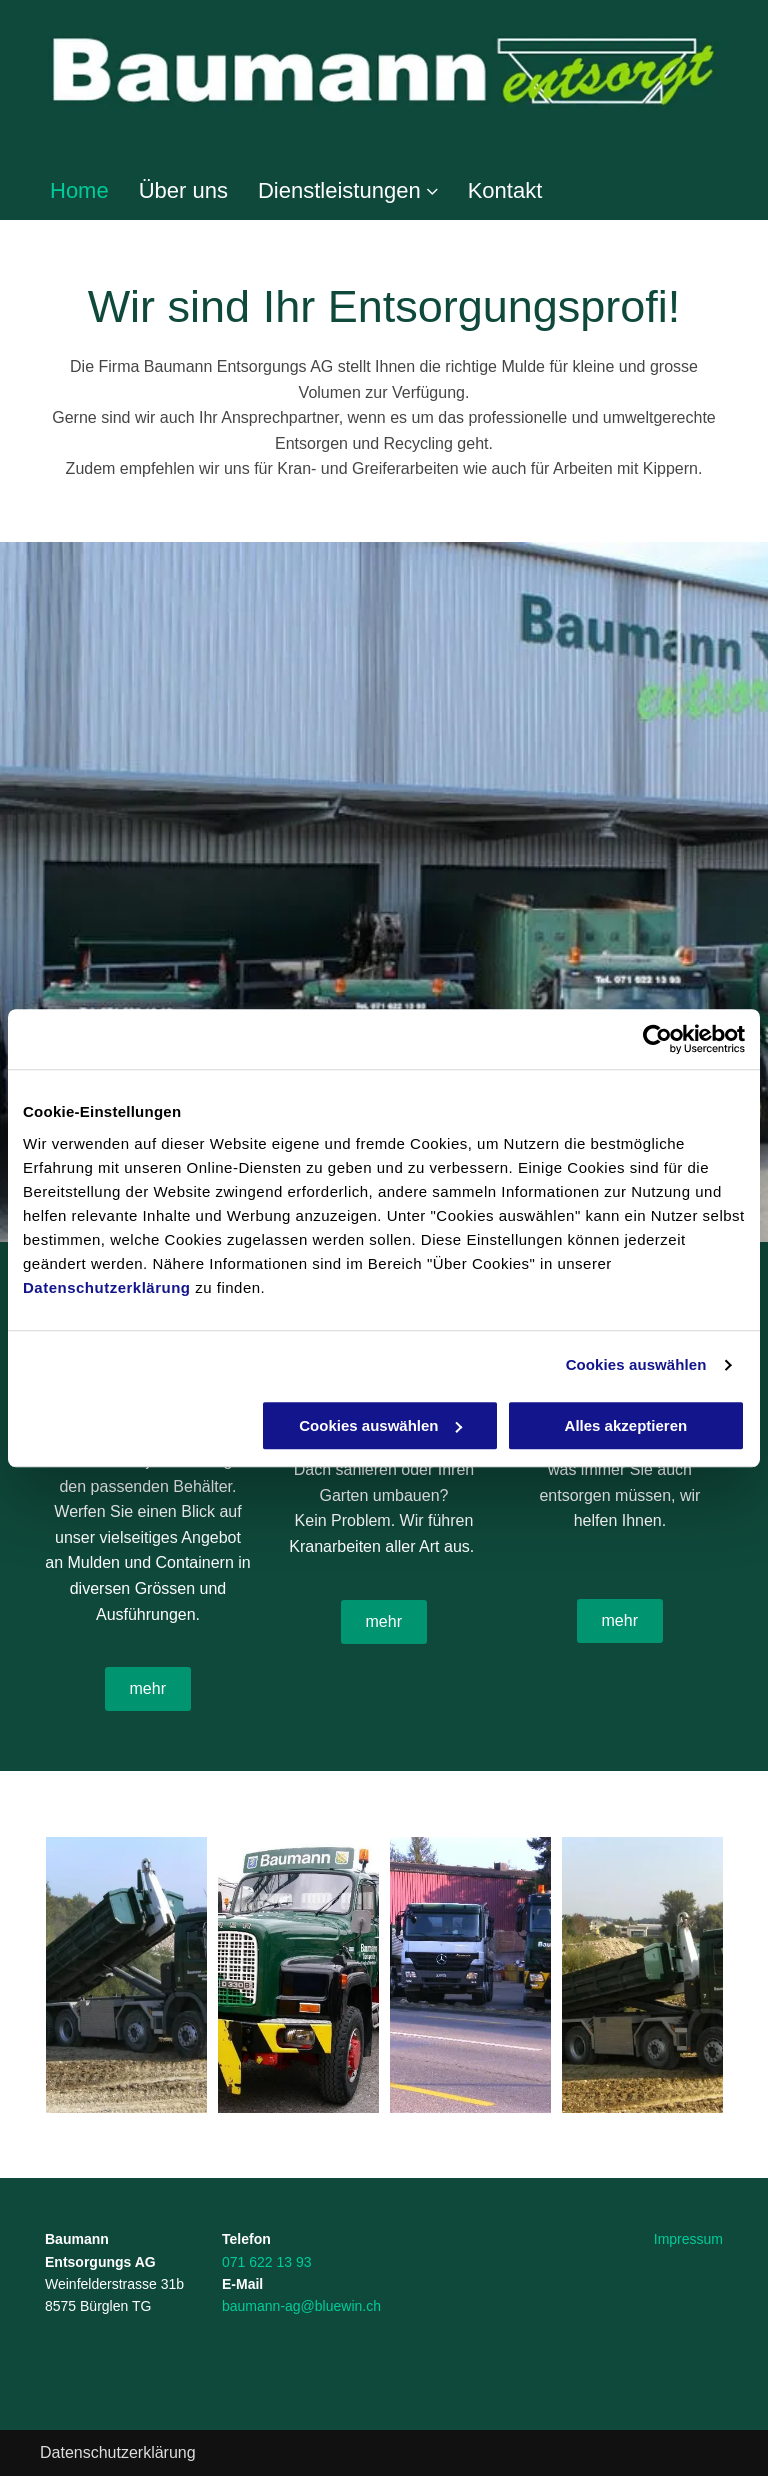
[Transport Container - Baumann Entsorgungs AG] (126, 1975)
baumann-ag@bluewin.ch (301, 2306)
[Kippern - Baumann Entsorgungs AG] (298, 1975)
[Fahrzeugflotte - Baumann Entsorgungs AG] (470, 1975)
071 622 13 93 (267, 2262)
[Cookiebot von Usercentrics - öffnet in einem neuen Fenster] (657, 1039)
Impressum (688, 2239)
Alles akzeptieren (626, 1425)
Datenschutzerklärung (107, 1287)
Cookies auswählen (636, 1364)
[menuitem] (64, 191)
